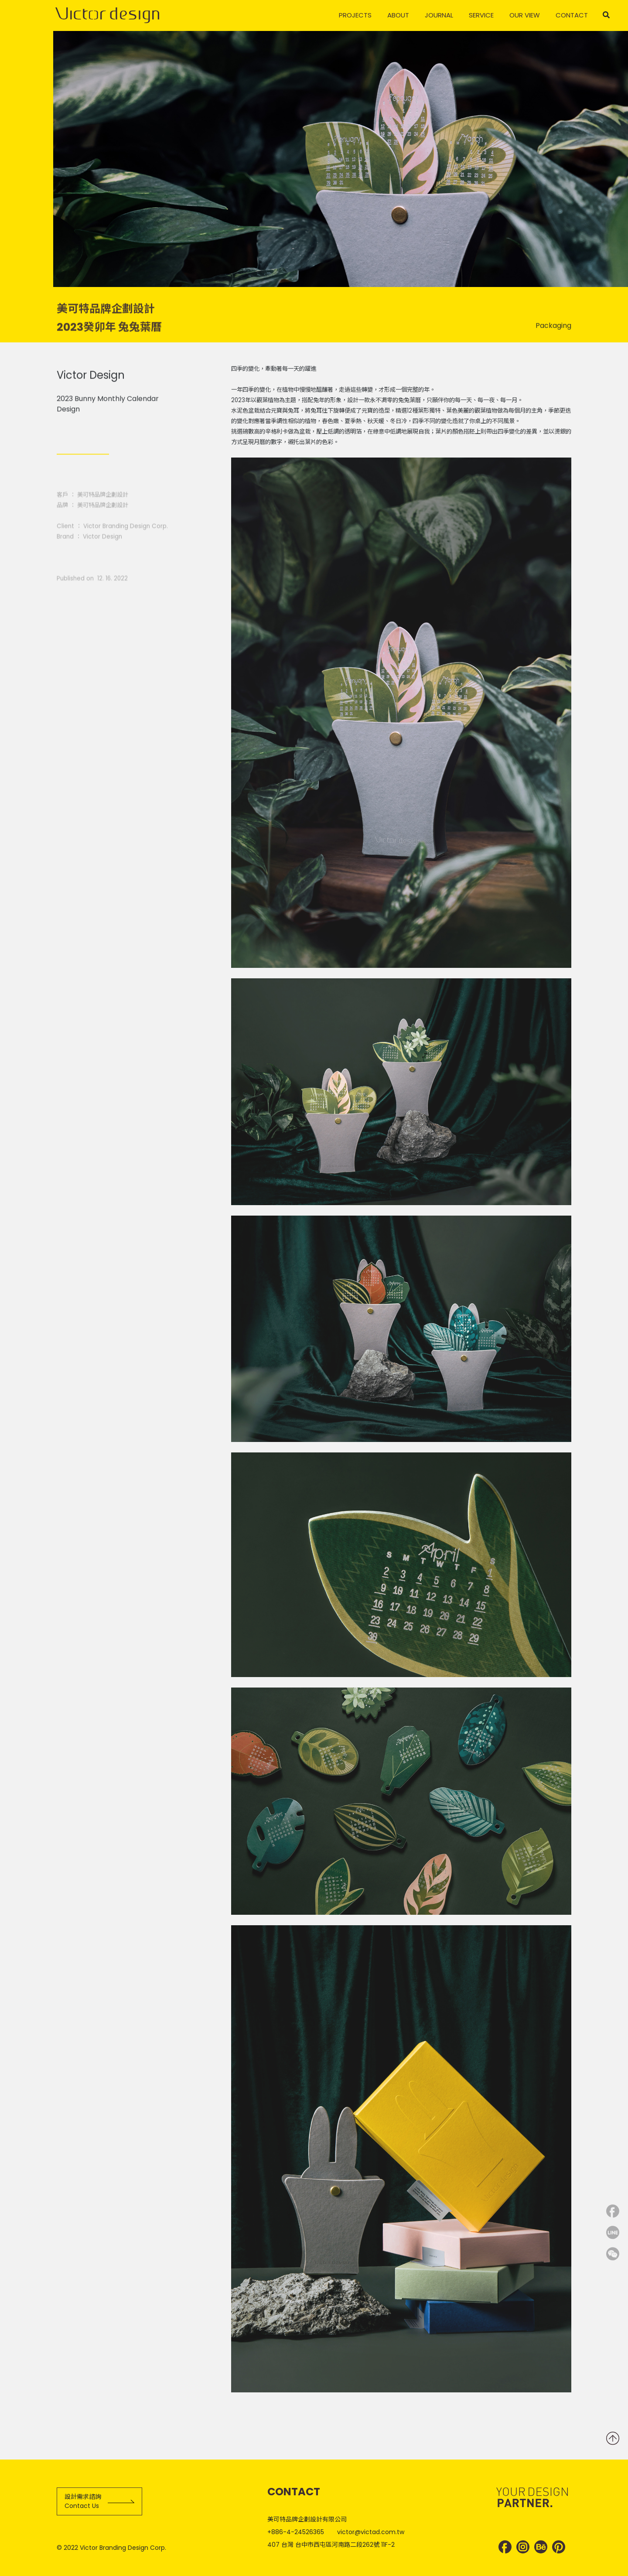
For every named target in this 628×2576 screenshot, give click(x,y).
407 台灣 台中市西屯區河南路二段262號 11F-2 (331, 2544)
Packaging (553, 332)
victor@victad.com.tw (370, 2532)
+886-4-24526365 (295, 2532)
